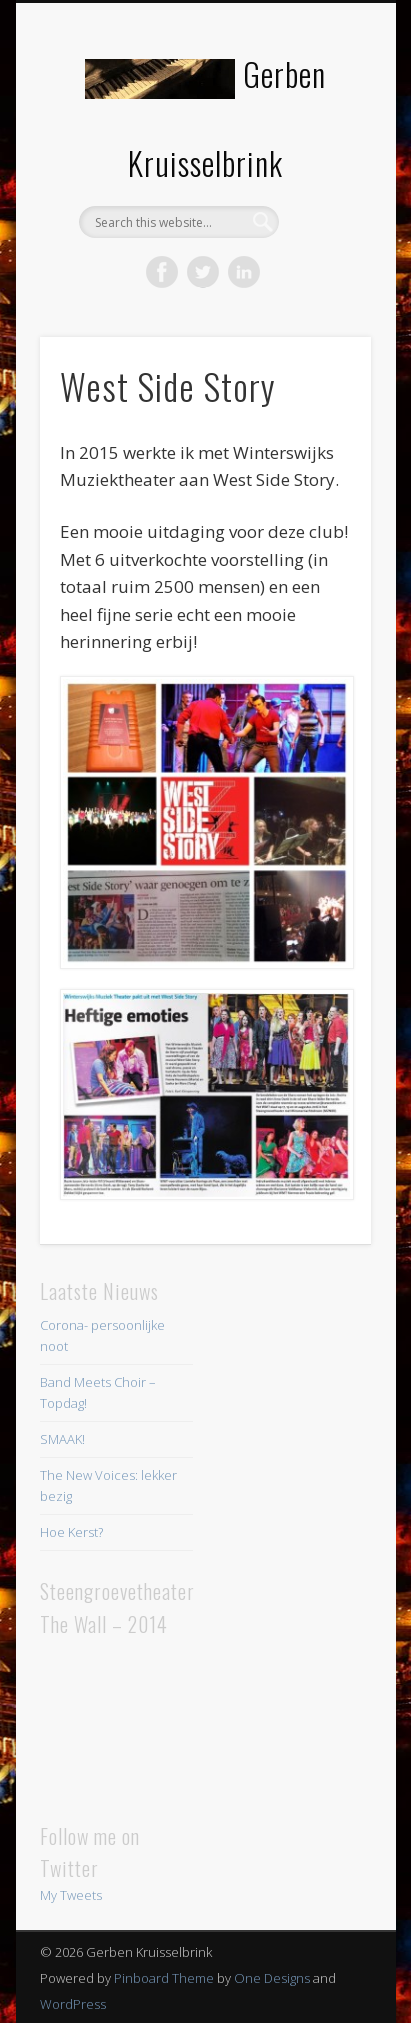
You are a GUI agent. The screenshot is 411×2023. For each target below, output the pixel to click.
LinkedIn (244, 272)
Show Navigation (322, 179)
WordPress (73, 2004)
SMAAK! (62, 1439)
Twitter (203, 272)
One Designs (272, 1978)
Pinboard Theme (164, 1978)
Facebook (162, 272)
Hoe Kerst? (71, 1532)
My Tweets (71, 1895)
